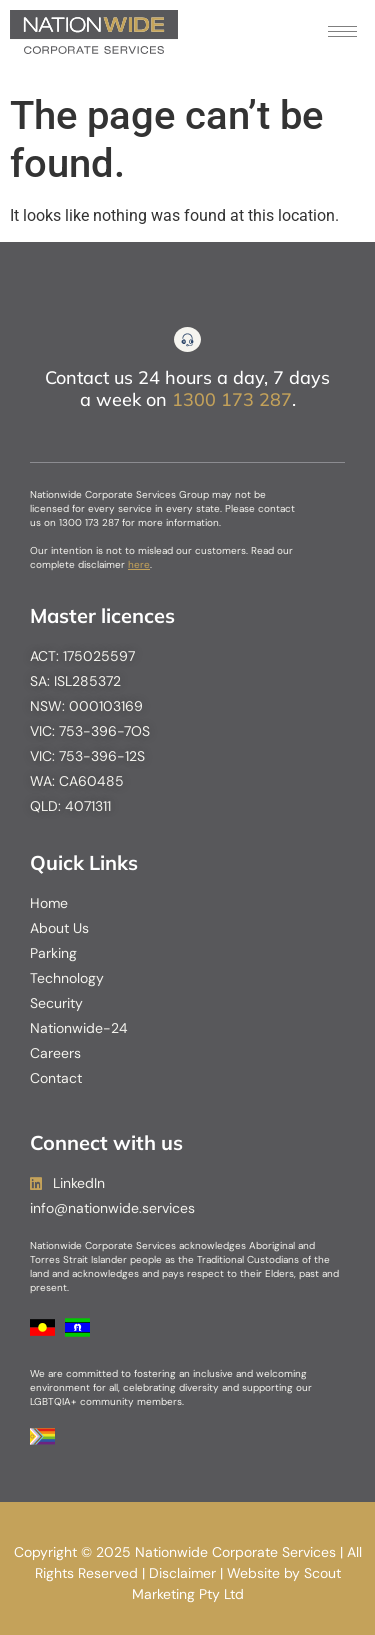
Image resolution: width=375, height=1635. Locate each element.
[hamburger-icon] (342, 31)
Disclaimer (182, 1573)
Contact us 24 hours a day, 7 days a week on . (187, 388)
